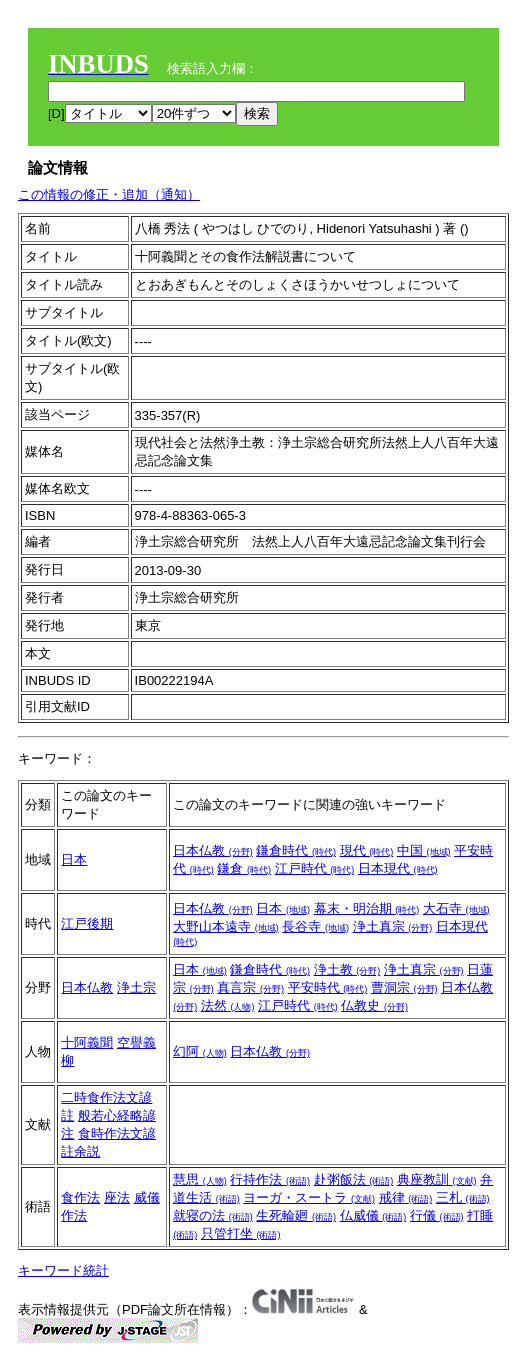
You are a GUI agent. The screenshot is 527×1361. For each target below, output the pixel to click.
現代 (367, 850)
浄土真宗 (393, 926)
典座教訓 (437, 1179)
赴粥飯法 (354, 1179)
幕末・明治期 (367, 908)
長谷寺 (315, 926)
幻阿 (200, 1051)
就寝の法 (213, 1215)
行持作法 (270, 1179)
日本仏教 (213, 850)
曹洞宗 (404, 987)
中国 (424, 850)
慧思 (200, 1179)
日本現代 (398, 868)
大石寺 (456, 908)
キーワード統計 (63, 1270)
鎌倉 (244, 868)
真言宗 (250, 987)
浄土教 (347, 969)
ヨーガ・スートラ (309, 1197)
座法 (117, 1197)
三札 (463, 1197)
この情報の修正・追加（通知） (109, 194)
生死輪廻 (296, 1215)
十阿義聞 (87, 1042)
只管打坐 (241, 1233)
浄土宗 (136, 987)
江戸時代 (315, 868)
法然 (228, 1005)
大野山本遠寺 (226, 926)
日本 (74, 859)
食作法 (80, 1197)
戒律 (406, 1197)
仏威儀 (373, 1215)
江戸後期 (87, 923)
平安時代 (328, 987)
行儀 (437, 1215)
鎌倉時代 (296, 850)
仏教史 (374, 1005)
